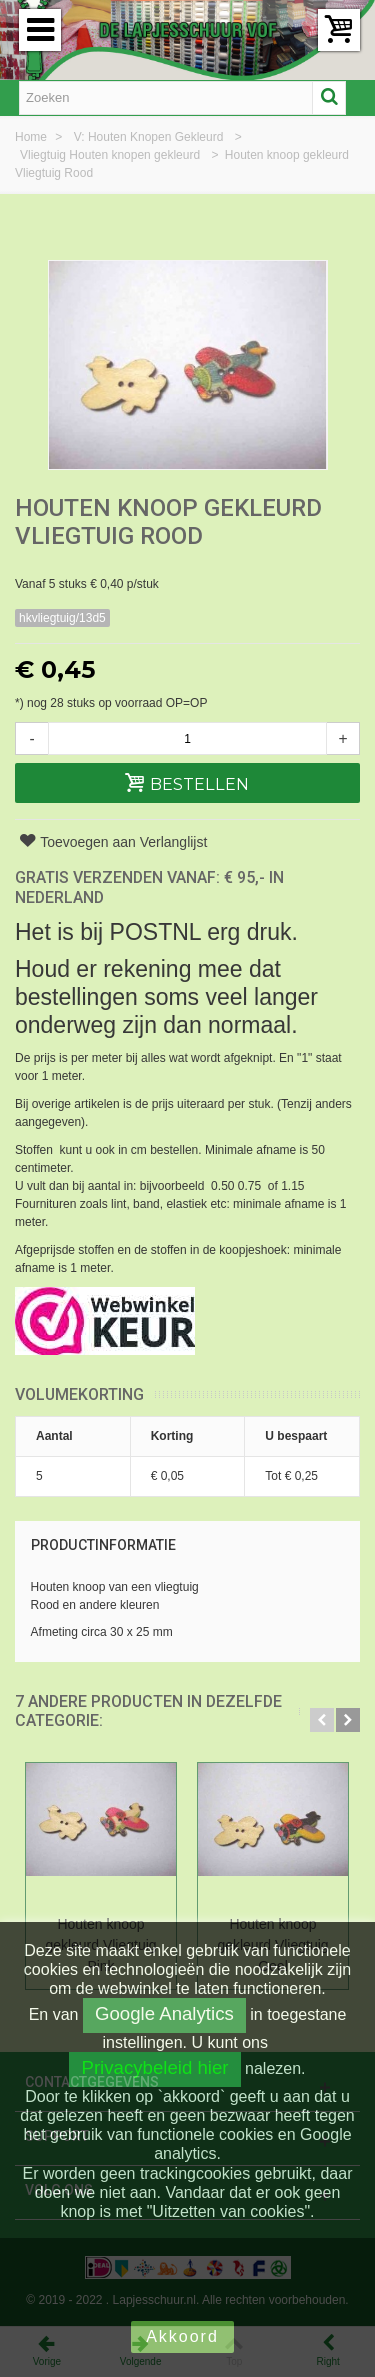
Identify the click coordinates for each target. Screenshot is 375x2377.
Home (32, 137)
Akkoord (182, 2336)
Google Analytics (164, 2013)
